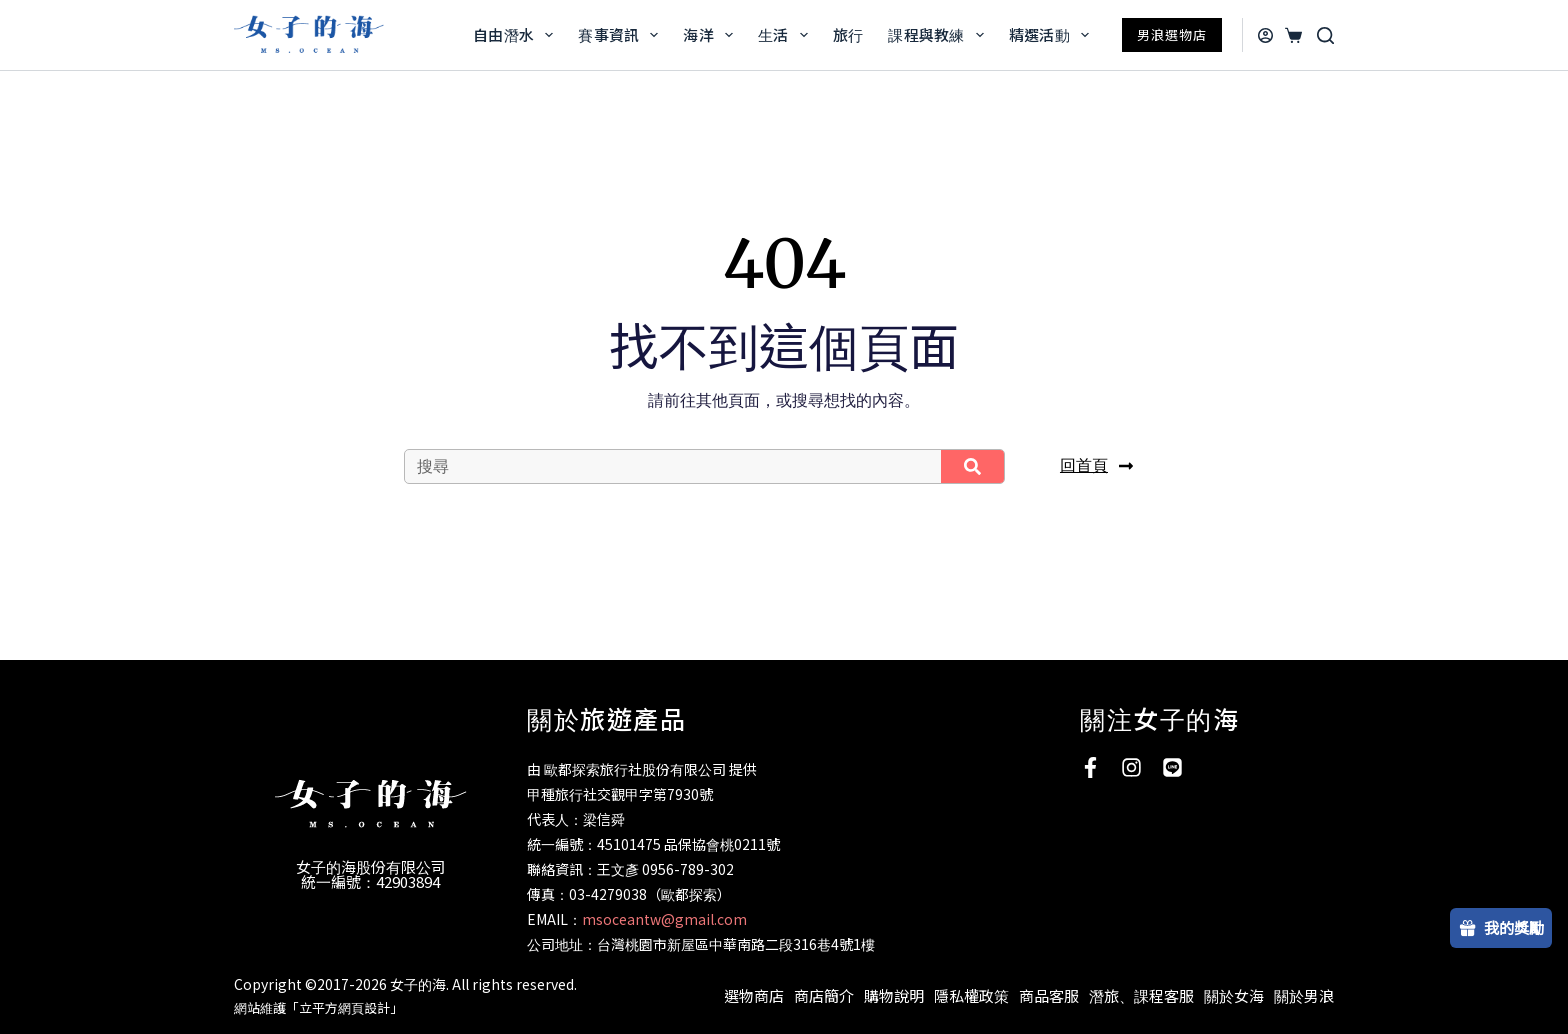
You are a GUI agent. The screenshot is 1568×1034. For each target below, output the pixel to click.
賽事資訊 (622, 35)
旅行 (848, 34)
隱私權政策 (971, 995)
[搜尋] (1325, 35)
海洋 (712, 35)
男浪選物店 (1172, 34)
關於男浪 (1304, 995)
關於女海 (1234, 995)
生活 (787, 35)
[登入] (1265, 35)
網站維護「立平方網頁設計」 (318, 1007)
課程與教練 (940, 35)
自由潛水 (517, 35)
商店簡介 (824, 995)
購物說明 (894, 995)
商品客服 (1049, 995)
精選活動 (1053, 35)
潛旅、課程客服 (1141, 995)
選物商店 (754, 995)
